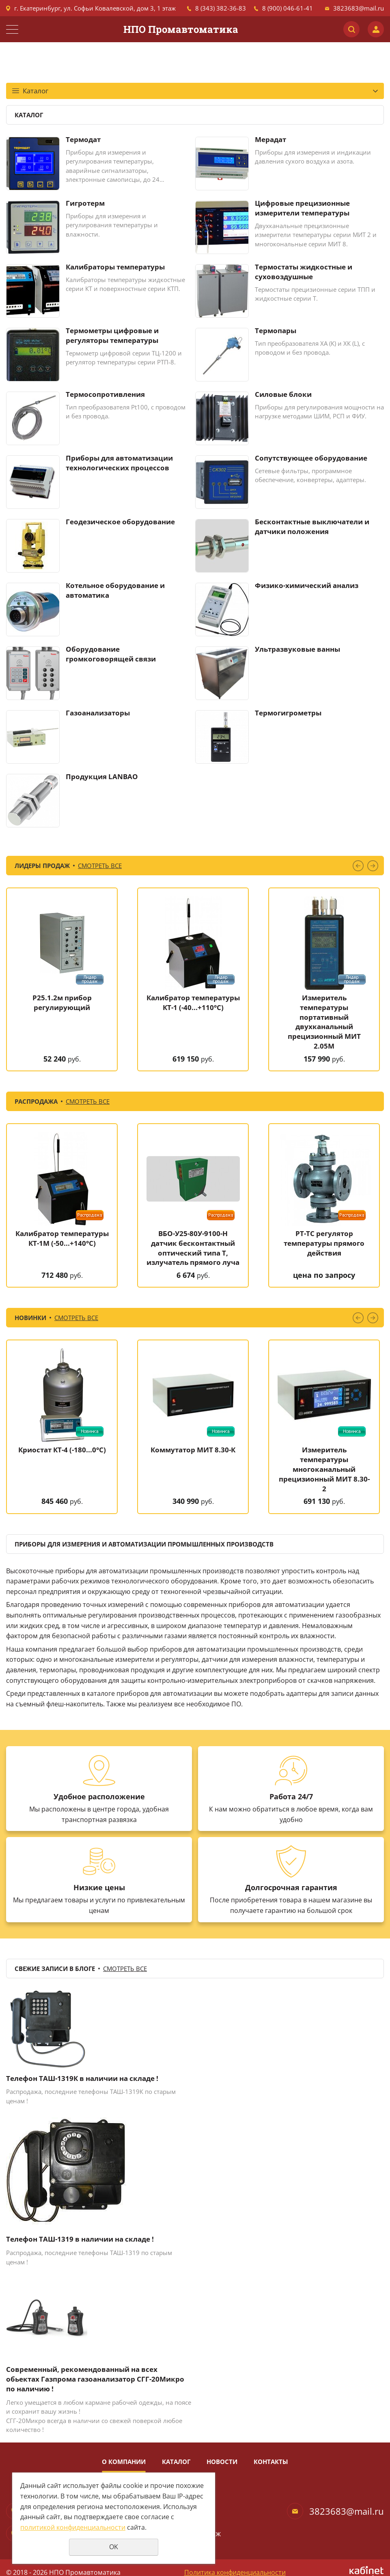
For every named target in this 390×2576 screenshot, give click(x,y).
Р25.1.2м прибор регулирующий (62, 1002)
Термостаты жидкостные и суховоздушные (303, 271)
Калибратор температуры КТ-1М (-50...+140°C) (62, 1238)
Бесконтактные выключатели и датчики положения (312, 526)
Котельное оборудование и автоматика (115, 590)
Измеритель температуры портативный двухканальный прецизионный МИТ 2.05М (324, 1022)
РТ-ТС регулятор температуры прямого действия (324, 1243)
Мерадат (270, 139)
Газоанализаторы (98, 712)
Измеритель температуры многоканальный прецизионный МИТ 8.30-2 (324, 1469)
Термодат (83, 139)
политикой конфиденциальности (72, 2527)
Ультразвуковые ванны (297, 649)
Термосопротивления (105, 394)
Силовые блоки (283, 394)
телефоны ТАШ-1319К (110, 2091)
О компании (124, 2462)
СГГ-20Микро (25, 2421)
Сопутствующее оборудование (311, 458)
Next (372, 865)
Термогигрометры (288, 712)
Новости (222, 2462)
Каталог (176, 2462)
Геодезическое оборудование (120, 521)
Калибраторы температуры (115, 266)
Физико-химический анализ (306, 585)
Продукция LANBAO (102, 776)
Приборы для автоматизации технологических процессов (119, 462)
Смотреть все (100, 865)
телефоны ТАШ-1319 (109, 2253)
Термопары (275, 330)
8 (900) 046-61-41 (287, 8)
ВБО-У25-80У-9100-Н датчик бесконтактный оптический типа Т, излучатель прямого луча (193, 1248)
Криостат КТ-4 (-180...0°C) (62, 1449)
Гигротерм (85, 203)
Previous (358, 865)
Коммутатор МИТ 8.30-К (193, 1449)
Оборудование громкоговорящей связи (111, 653)
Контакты (271, 2462)
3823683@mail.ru (358, 8)
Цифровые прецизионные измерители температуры (302, 208)
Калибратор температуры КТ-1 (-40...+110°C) (193, 1002)
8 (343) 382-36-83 (220, 8)
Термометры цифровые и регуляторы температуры (112, 335)
